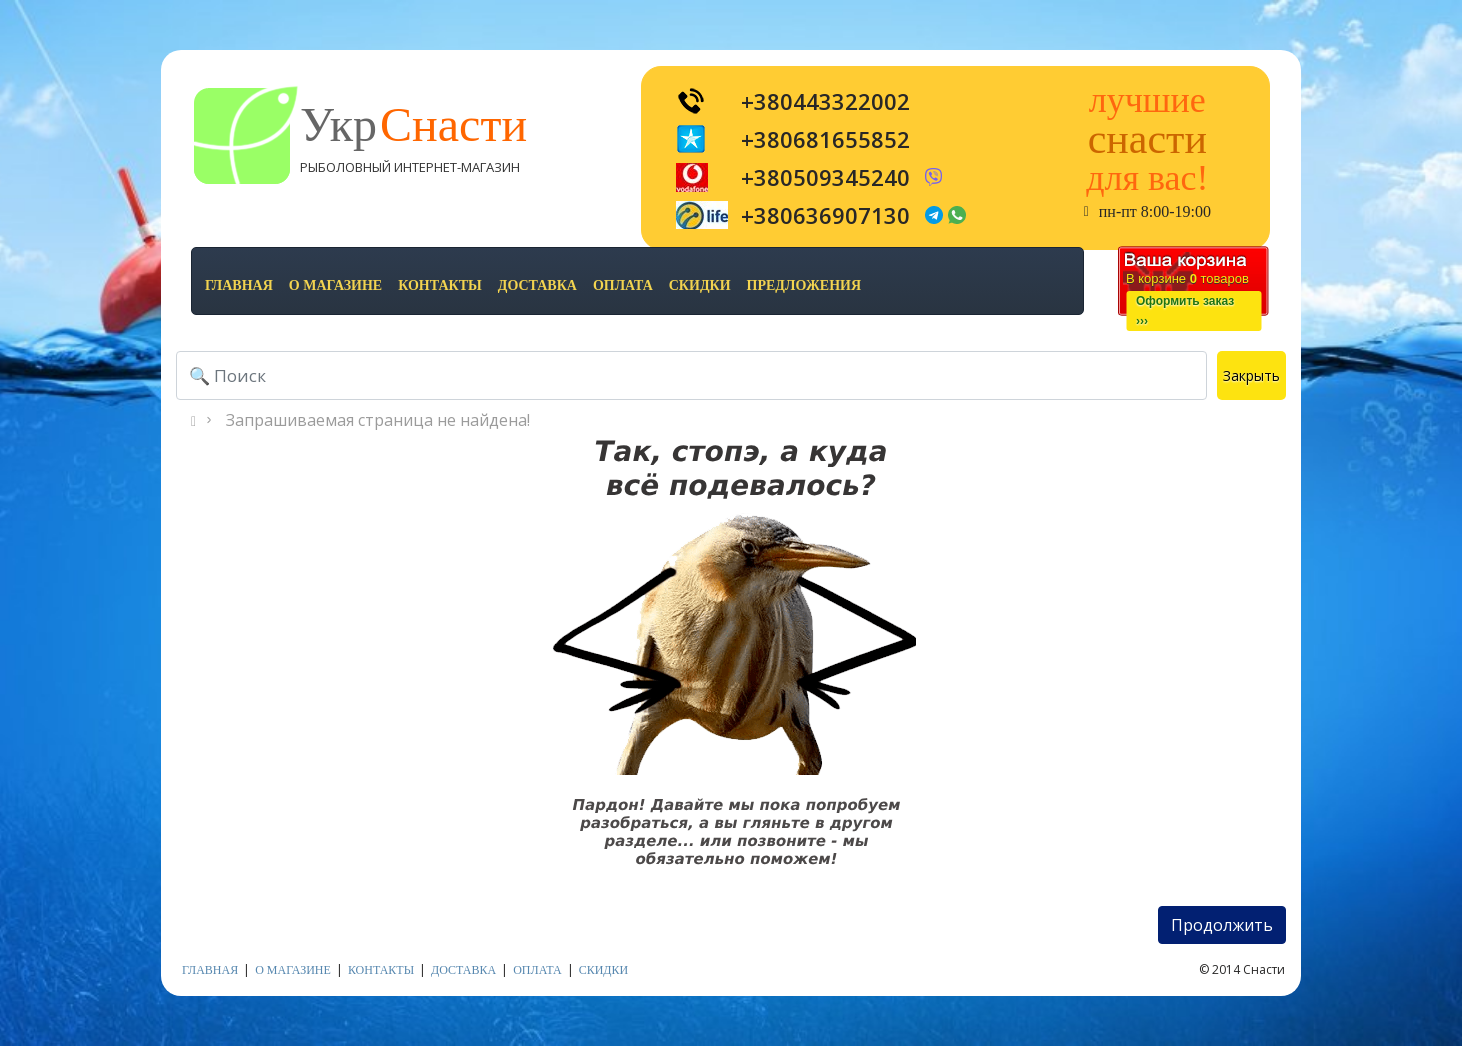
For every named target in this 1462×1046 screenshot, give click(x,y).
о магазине (335, 285)
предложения (804, 285)
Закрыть (1251, 375)
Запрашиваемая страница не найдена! (378, 420)
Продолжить (1222, 925)
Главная (239, 285)
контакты (440, 285)
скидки (700, 285)
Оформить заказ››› (1185, 311)
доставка (537, 285)
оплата (623, 285)
